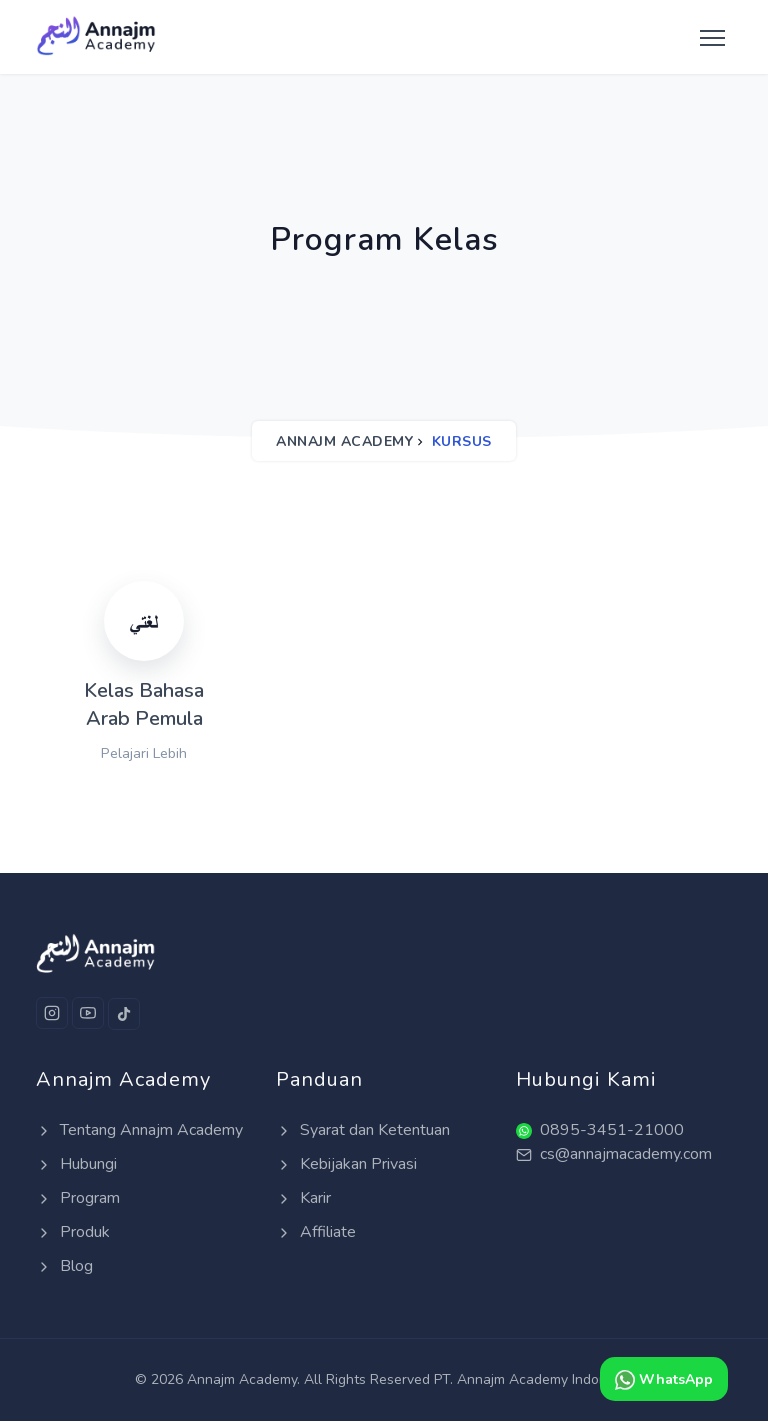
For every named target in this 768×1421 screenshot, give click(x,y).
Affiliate (316, 1232)
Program (78, 1198)
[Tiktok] (124, 1014)
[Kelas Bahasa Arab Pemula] (144, 673)
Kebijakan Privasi (346, 1164)
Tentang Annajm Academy (139, 1130)
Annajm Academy (344, 441)
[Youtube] (88, 1013)
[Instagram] (52, 1013)
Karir (303, 1198)
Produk (73, 1232)
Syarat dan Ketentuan (363, 1130)
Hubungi (76, 1164)
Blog (64, 1266)
